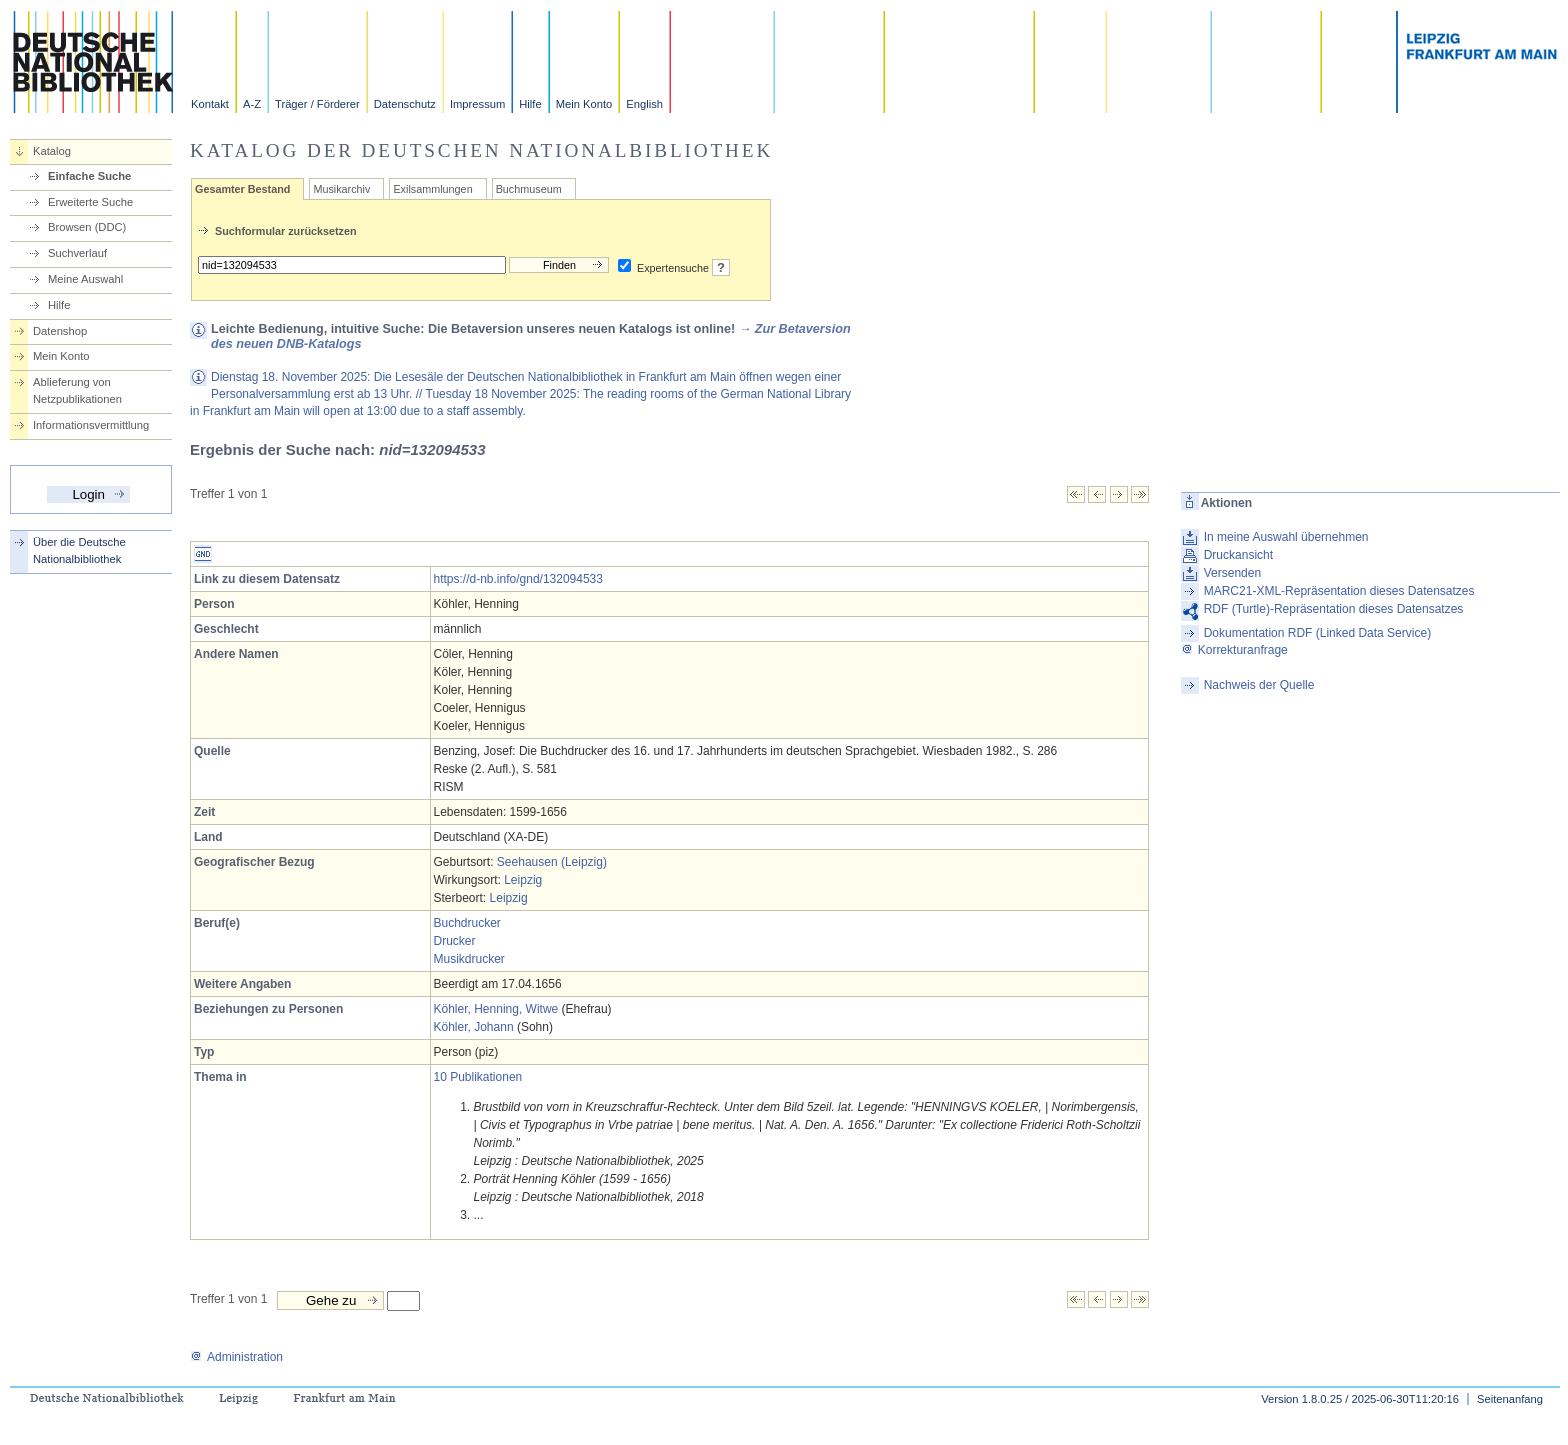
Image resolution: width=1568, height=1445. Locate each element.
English (644, 104)
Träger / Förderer (317, 104)
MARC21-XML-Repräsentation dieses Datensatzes (1339, 591)
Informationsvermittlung (91, 425)
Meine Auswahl (85, 279)
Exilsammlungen (432, 189)
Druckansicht (1238, 555)
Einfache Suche (89, 176)
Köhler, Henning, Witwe (496, 1009)
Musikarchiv (341, 189)
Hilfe (530, 104)
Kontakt (210, 104)
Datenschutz (405, 104)
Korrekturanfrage (1234, 650)
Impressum (477, 104)
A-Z (252, 104)
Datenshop (60, 331)
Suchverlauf (77, 253)
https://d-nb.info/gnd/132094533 (518, 579)
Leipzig (523, 880)
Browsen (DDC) (87, 227)
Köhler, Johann (474, 1027)
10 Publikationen (478, 1077)
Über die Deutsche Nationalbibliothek (79, 550)
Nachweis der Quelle (1259, 685)
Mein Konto (584, 104)
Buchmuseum (529, 189)
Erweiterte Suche (90, 202)
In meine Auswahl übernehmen (1286, 537)
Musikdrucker (469, 959)
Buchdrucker (467, 923)
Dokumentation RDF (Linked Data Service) (1317, 633)
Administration (236, 1357)
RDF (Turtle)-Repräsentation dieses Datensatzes (1334, 609)
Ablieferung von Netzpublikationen (77, 390)
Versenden (1232, 573)
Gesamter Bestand (242, 189)
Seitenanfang (1510, 1399)
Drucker (455, 941)
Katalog (52, 151)
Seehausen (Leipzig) (552, 862)
